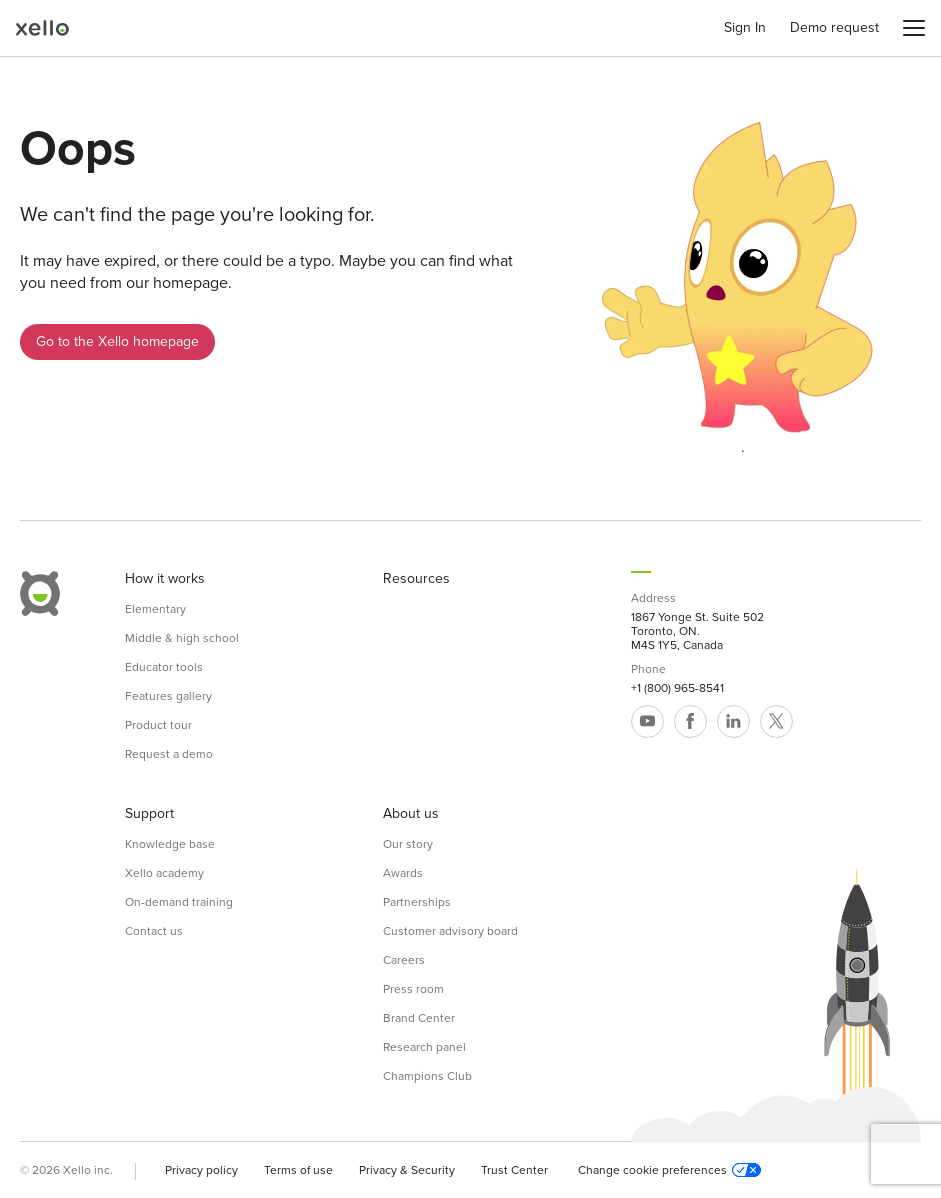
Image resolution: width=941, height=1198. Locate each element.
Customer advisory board (450, 931)
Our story (408, 844)
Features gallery (168, 696)
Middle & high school (182, 638)
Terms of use (298, 1170)
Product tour (158, 725)
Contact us (154, 931)
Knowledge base (170, 844)
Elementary (155, 609)
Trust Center (514, 1170)
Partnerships (417, 902)
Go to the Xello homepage (117, 341)
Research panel (424, 1047)
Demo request (834, 28)
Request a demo (169, 754)
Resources (416, 579)
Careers (404, 960)
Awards (403, 873)
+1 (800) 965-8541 (677, 688)
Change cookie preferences (669, 1170)
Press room (413, 989)
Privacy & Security (407, 1170)
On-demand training (179, 902)
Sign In (745, 28)
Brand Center (419, 1018)
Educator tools (164, 667)
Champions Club (427, 1076)
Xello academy (164, 873)
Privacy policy (201, 1170)
